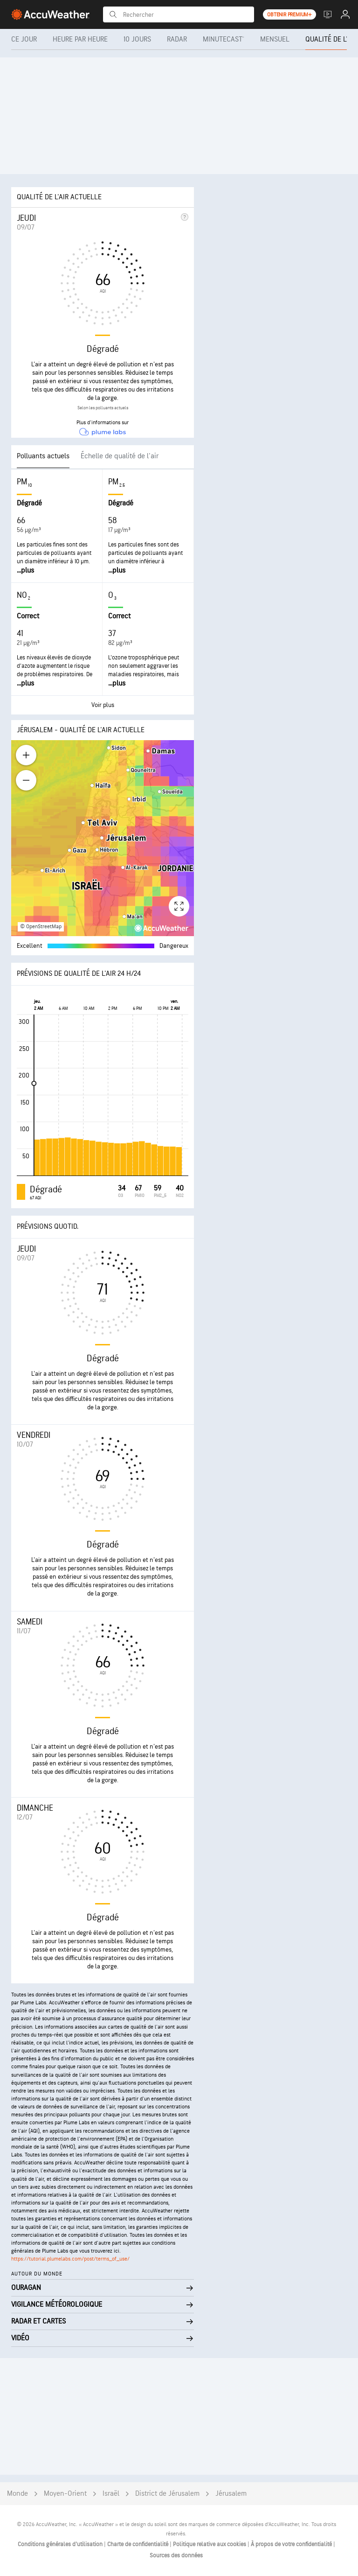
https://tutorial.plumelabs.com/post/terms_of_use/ (70, 2258)
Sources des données (176, 2555)
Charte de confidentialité (138, 2544)
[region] (102, 838)
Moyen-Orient (65, 2493)
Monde (17, 2493)
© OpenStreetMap (41, 926)
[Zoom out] (26, 780)
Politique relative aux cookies (210, 2544)
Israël (111, 2493)
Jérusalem (231, 2493)
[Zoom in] (26, 755)
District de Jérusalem (167, 2493)
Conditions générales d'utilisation (61, 2544)
